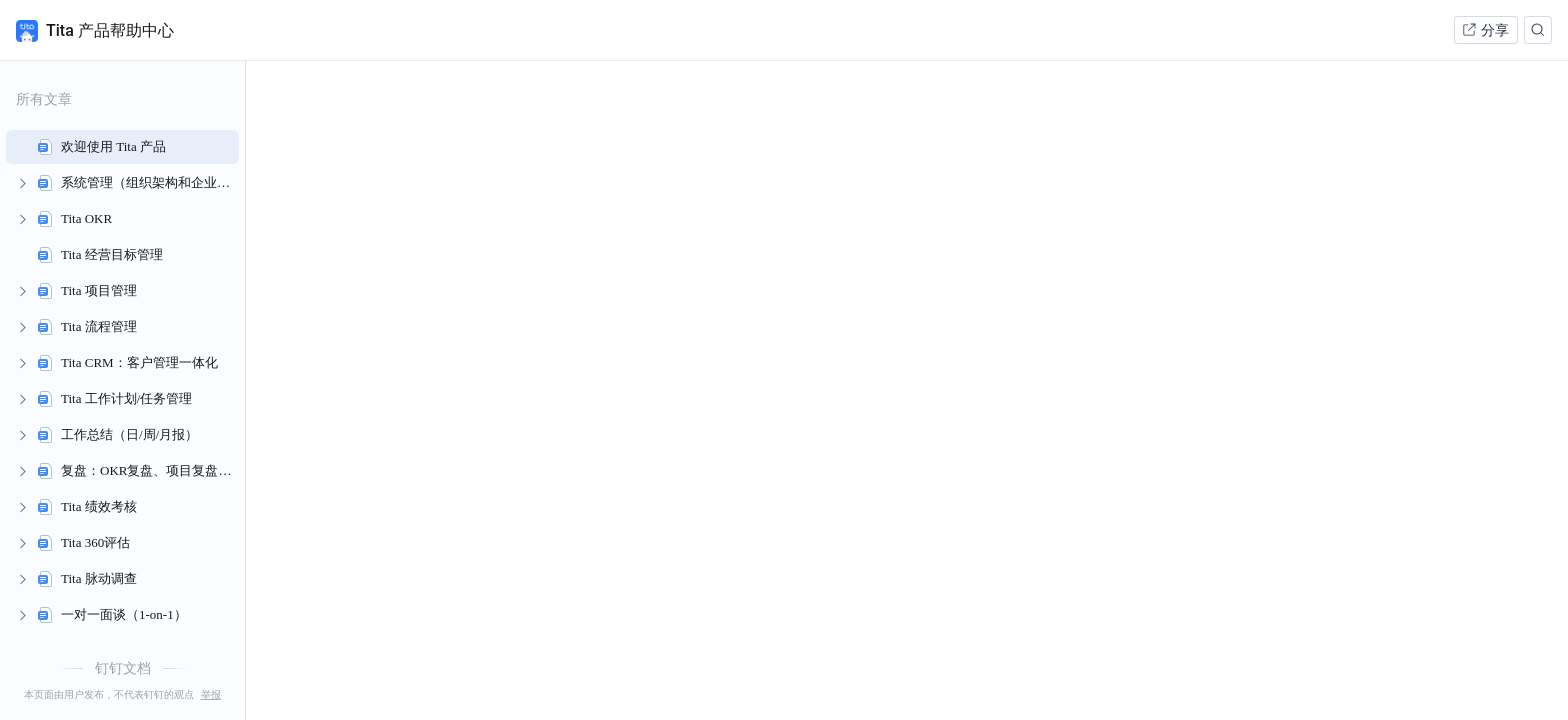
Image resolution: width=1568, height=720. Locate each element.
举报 (211, 695)
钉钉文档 (123, 668)
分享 (1485, 30)
